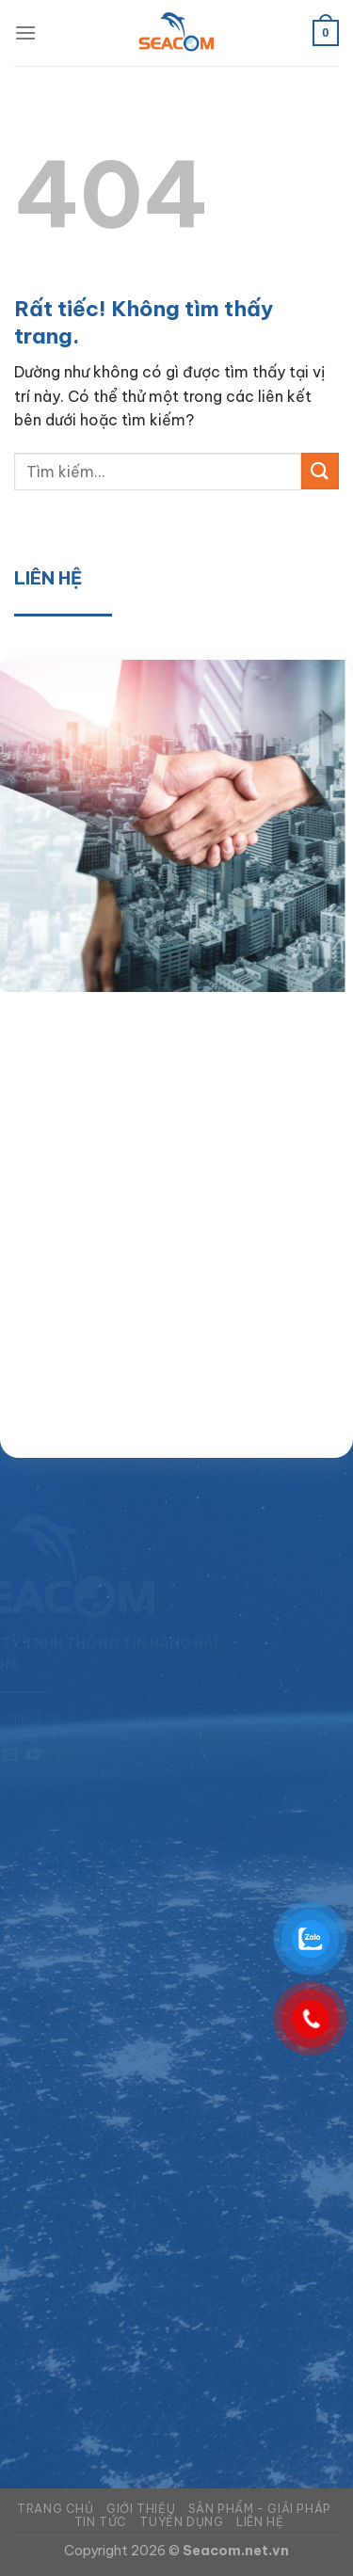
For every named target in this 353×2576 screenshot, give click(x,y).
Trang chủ (55, 2509)
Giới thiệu (140, 2509)
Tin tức (100, 2522)
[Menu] (25, 32)
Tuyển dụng (181, 2522)
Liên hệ (259, 2522)
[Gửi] (320, 471)
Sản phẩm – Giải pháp (259, 2509)
